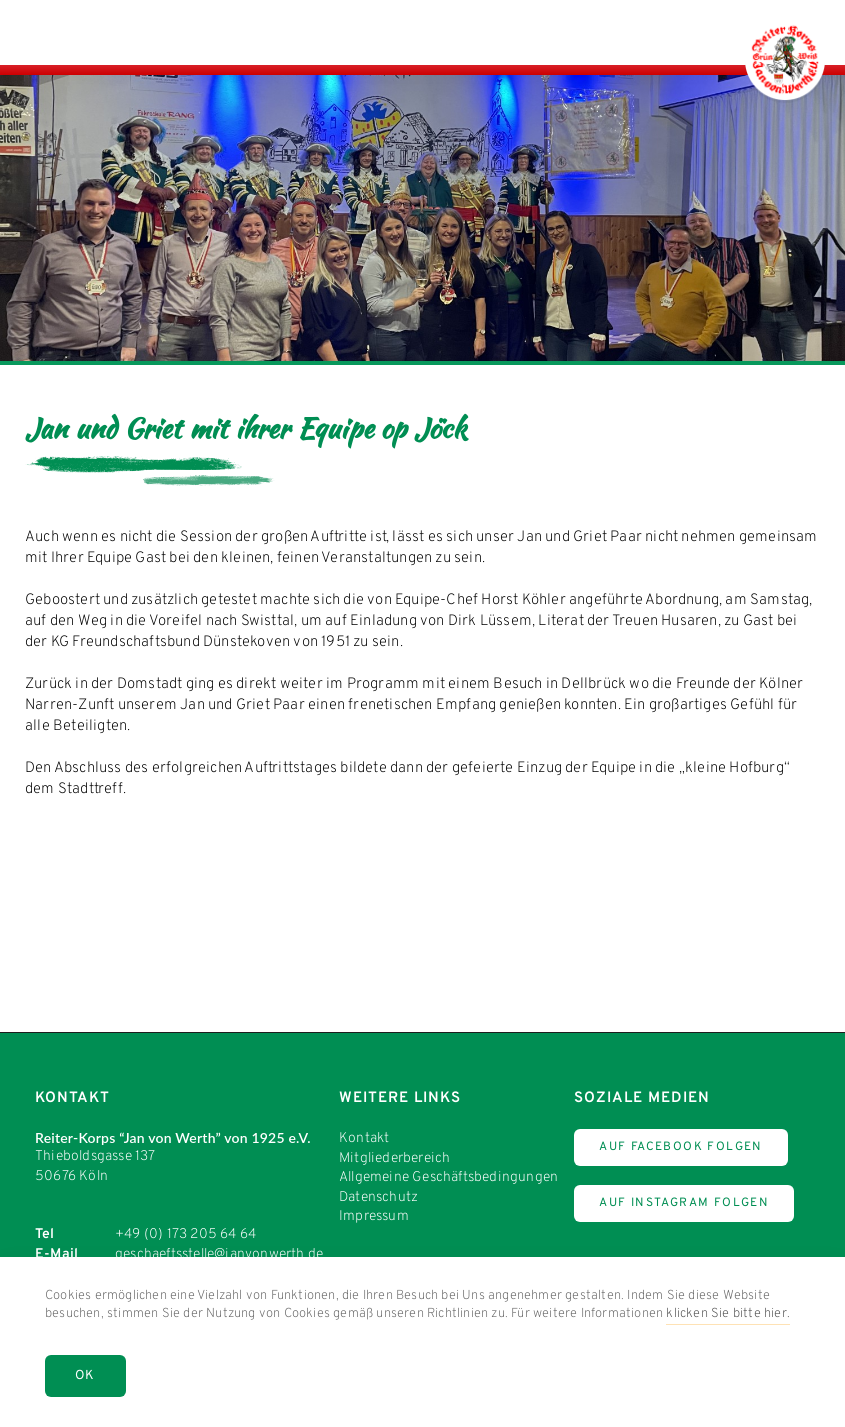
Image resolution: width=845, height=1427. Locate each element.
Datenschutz (378, 1197)
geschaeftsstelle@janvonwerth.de (219, 1254)
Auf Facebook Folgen (681, 1147)
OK (85, 1376)
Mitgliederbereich (394, 1158)
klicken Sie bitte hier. (728, 1314)
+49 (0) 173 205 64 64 (185, 1234)
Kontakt (364, 1138)
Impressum (374, 1216)
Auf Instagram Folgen (684, 1203)
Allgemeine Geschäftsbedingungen (448, 1177)
